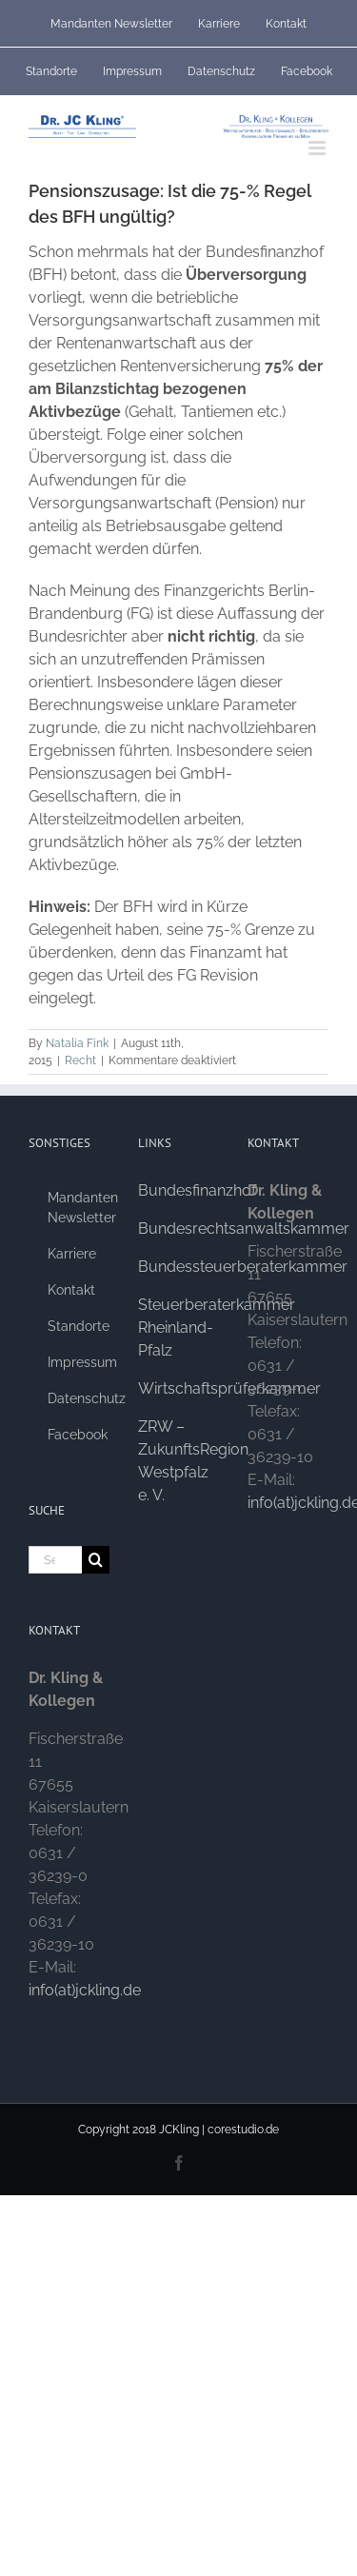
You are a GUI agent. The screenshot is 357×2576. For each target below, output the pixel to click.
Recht (80, 1060)
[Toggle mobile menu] (318, 148)
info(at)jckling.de (85, 1990)
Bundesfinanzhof (197, 1190)
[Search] (95, 1560)
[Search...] (55, 1560)
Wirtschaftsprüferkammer (229, 1388)
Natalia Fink (77, 1043)
